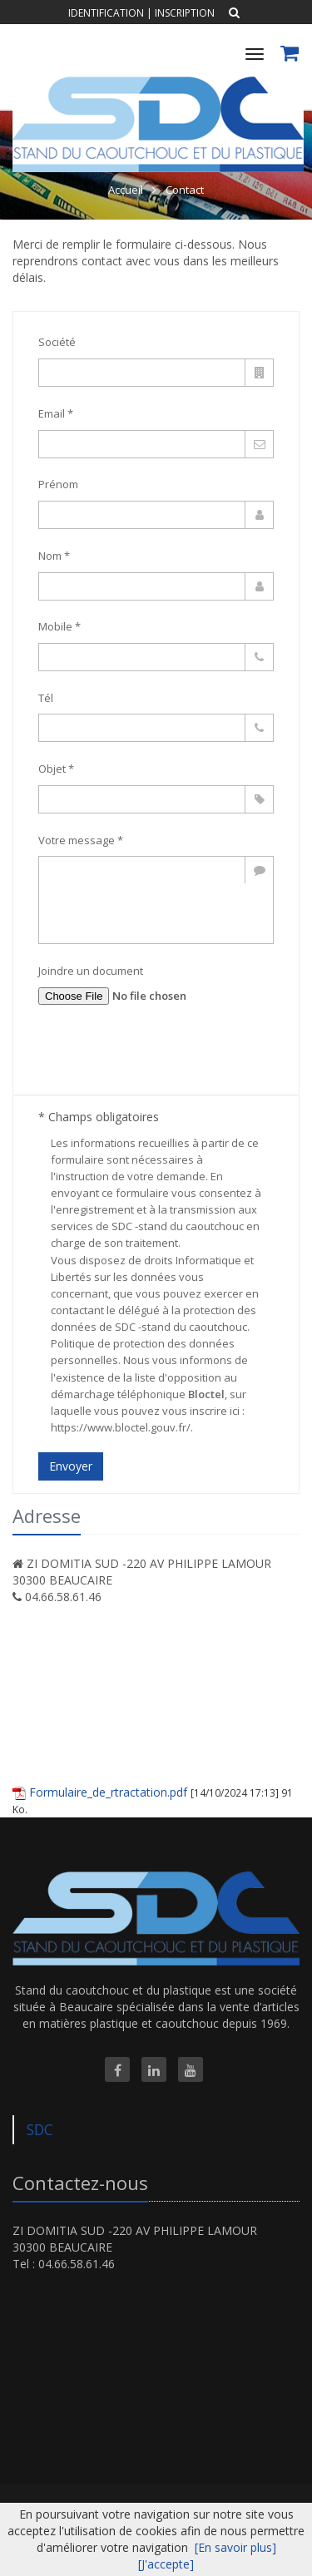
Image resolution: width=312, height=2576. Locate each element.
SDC (40, 2129)
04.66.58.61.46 (63, 1596)
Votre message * (80, 840)
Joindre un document (90, 970)
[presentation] (164, 1058)
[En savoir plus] (235, 2547)
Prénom (58, 484)
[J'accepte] (166, 2564)
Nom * (54, 555)
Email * (55, 413)
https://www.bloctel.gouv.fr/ (121, 1427)
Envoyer (70, 1466)
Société (57, 341)
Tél (45, 697)
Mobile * (59, 626)
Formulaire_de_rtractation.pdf (108, 1792)
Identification (106, 13)
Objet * (56, 768)
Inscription (185, 13)
